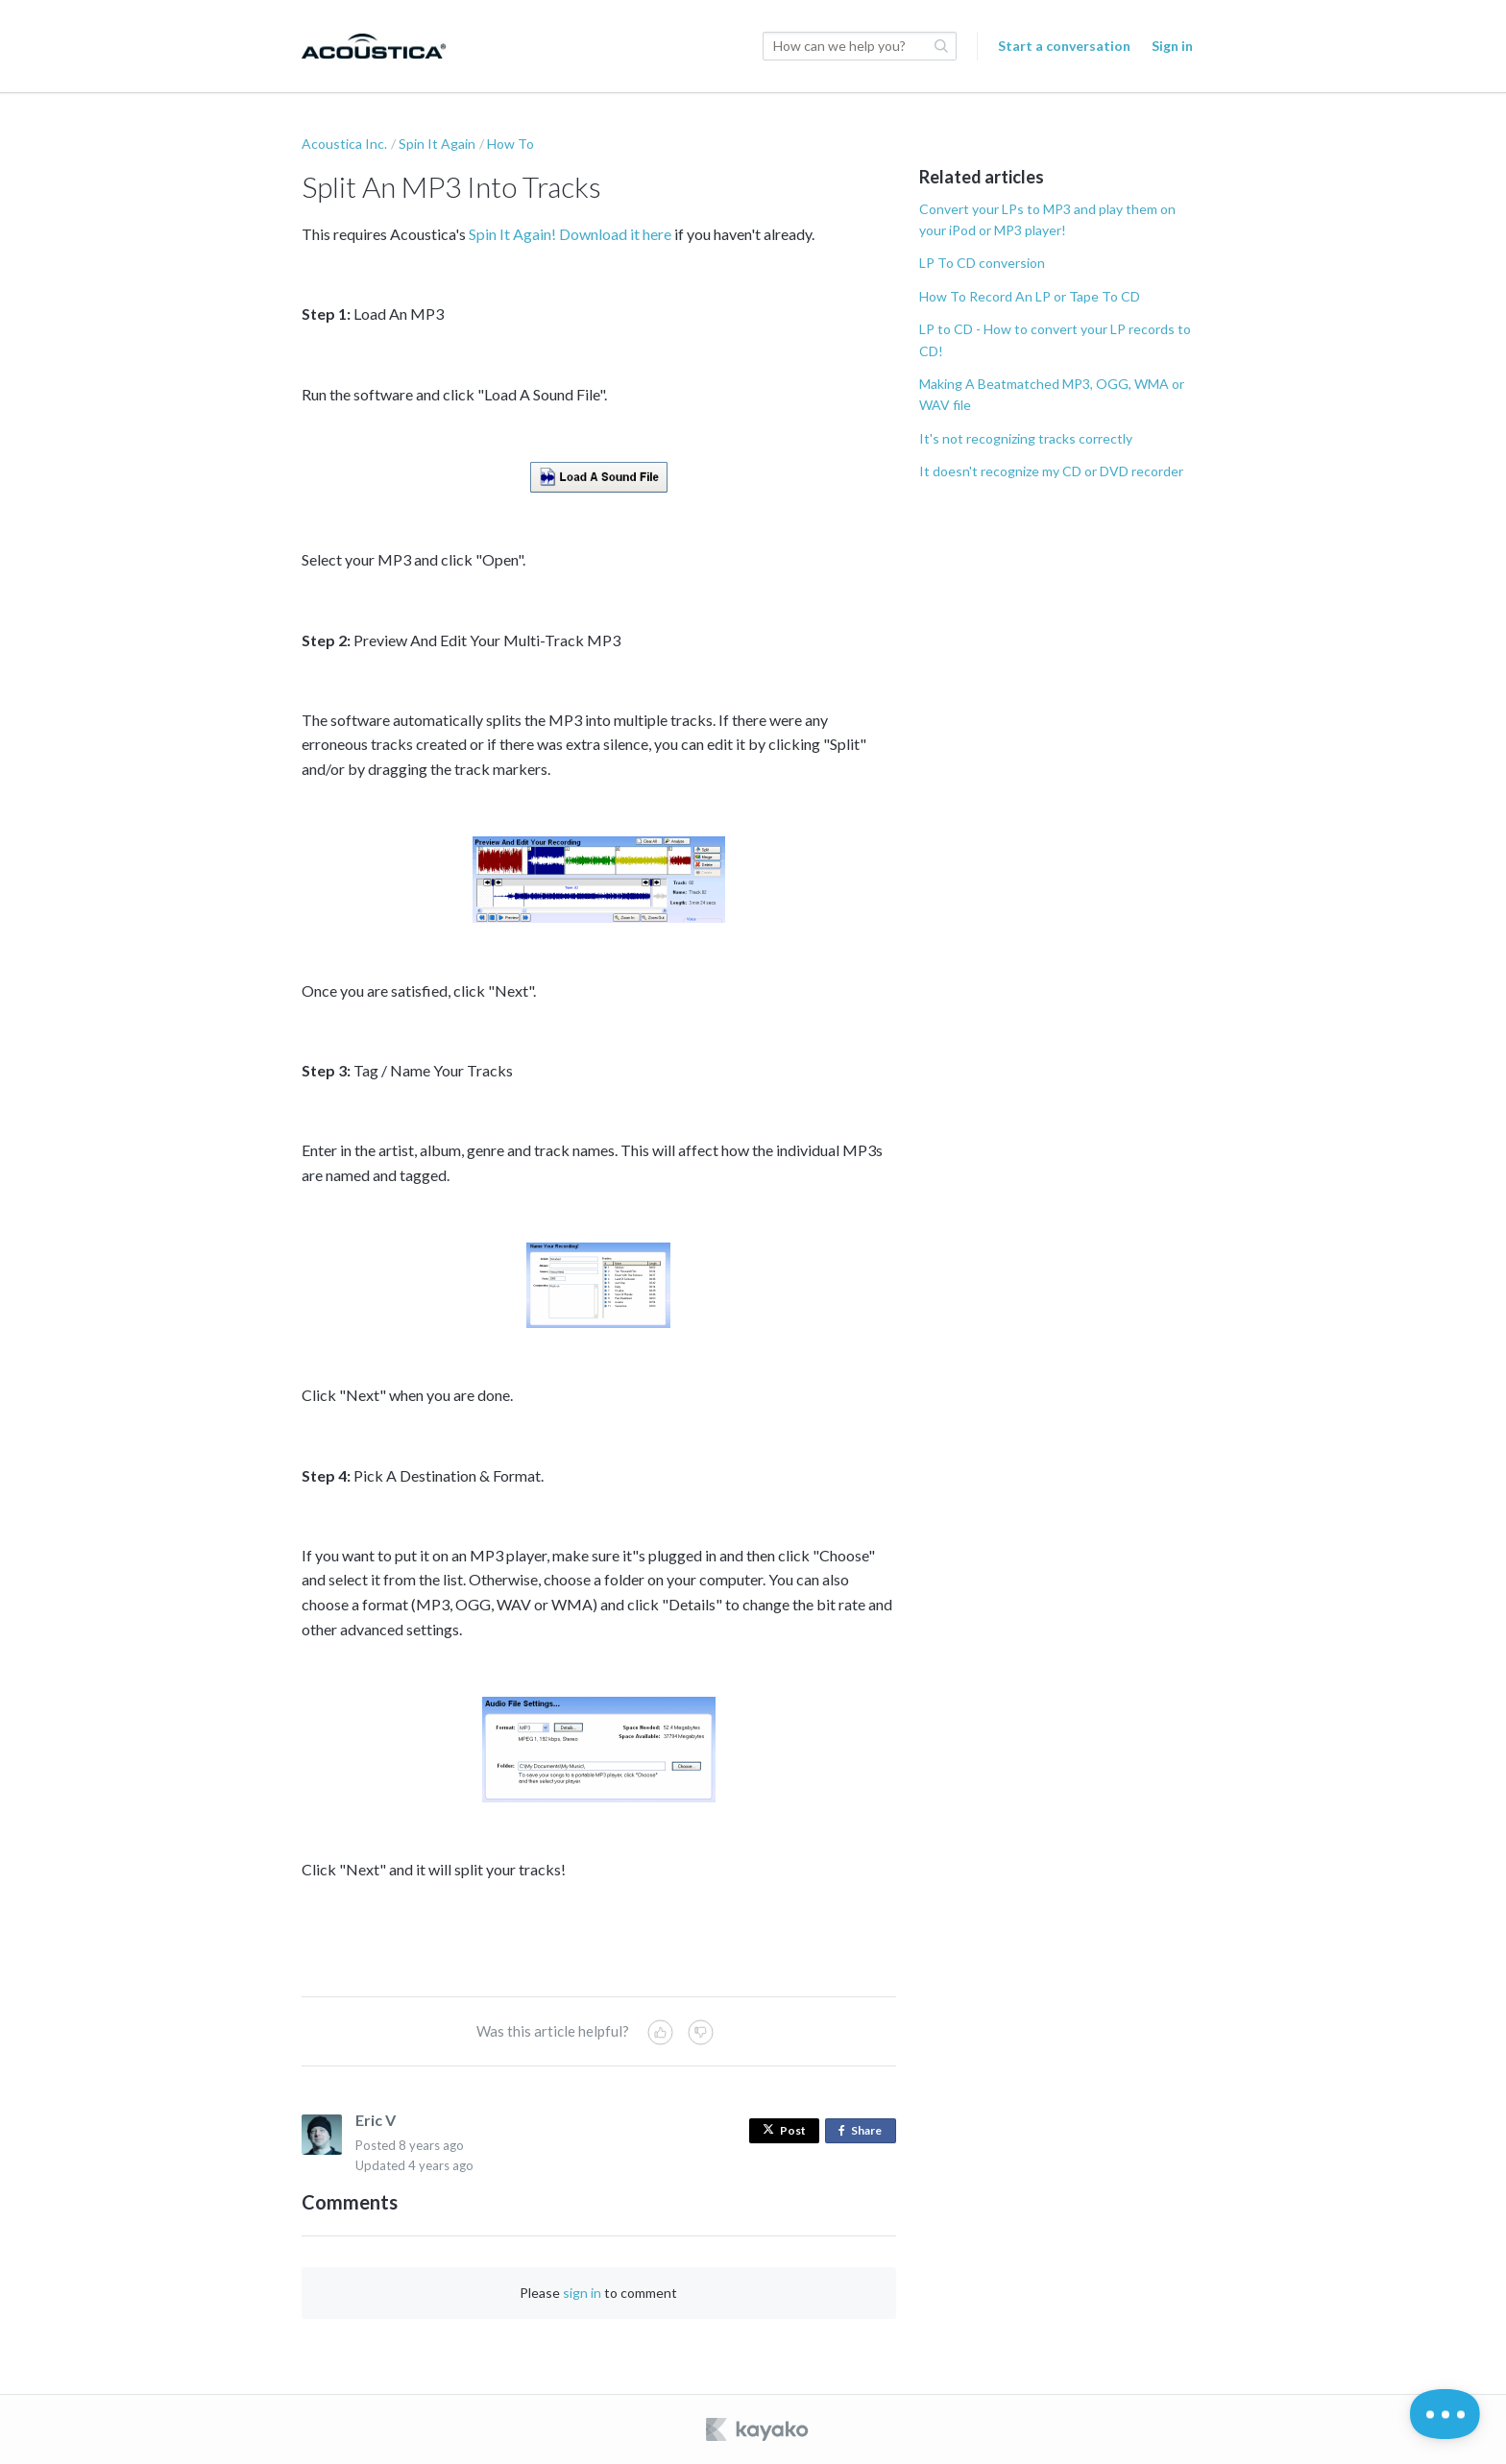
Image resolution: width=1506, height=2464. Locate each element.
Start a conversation (1064, 45)
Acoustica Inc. (344, 143)
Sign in (1172, 45)
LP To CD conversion (982, 262)
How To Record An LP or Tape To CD (1029, 296)
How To (510, 143)
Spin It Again (437, 143)
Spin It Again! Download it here (570, 234)
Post (784, 2130)
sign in (582, 2292)
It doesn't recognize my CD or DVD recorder (1051, 471)
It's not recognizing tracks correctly (1025, 438)
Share (863, 2131)
